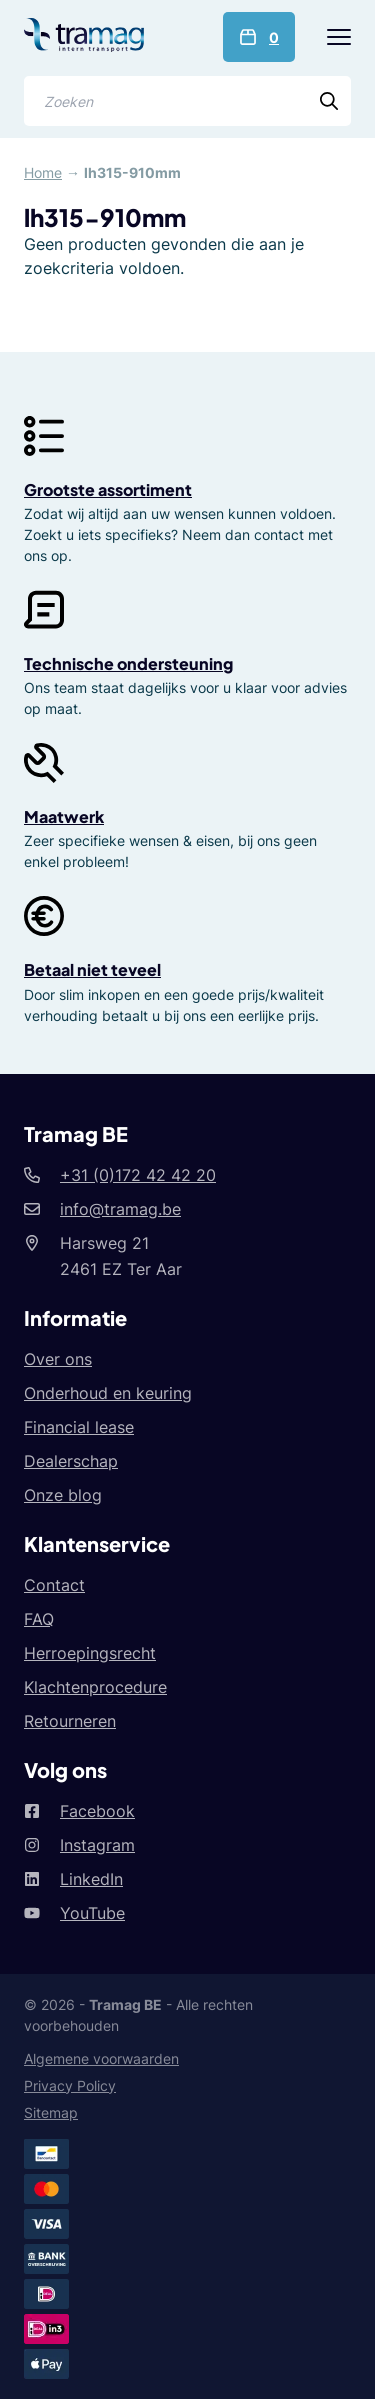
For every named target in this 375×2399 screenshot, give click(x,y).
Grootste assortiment (108, 489)
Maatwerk (64, 816)
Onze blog (63, 1495)
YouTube (92, 1913)
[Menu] (339, 37)
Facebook (97, 1811)
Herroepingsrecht (90, 1653)
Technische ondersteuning (128, 663)
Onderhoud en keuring (108, 1393)
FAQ (39, 1619)
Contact (54, 1585)
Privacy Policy (70, 2085)
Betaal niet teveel (92, 969)
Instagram (97, 1845)
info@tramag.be (120, 1209)
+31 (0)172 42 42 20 (138, 1175)
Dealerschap (71, 1461)
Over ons (58, 1359)
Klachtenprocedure (95, 1687)
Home (43, 172)
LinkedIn (91, 1879)
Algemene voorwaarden (101, 2058)
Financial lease (79, 1427)
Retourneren (70, 1721)
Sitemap (51, 2112)
